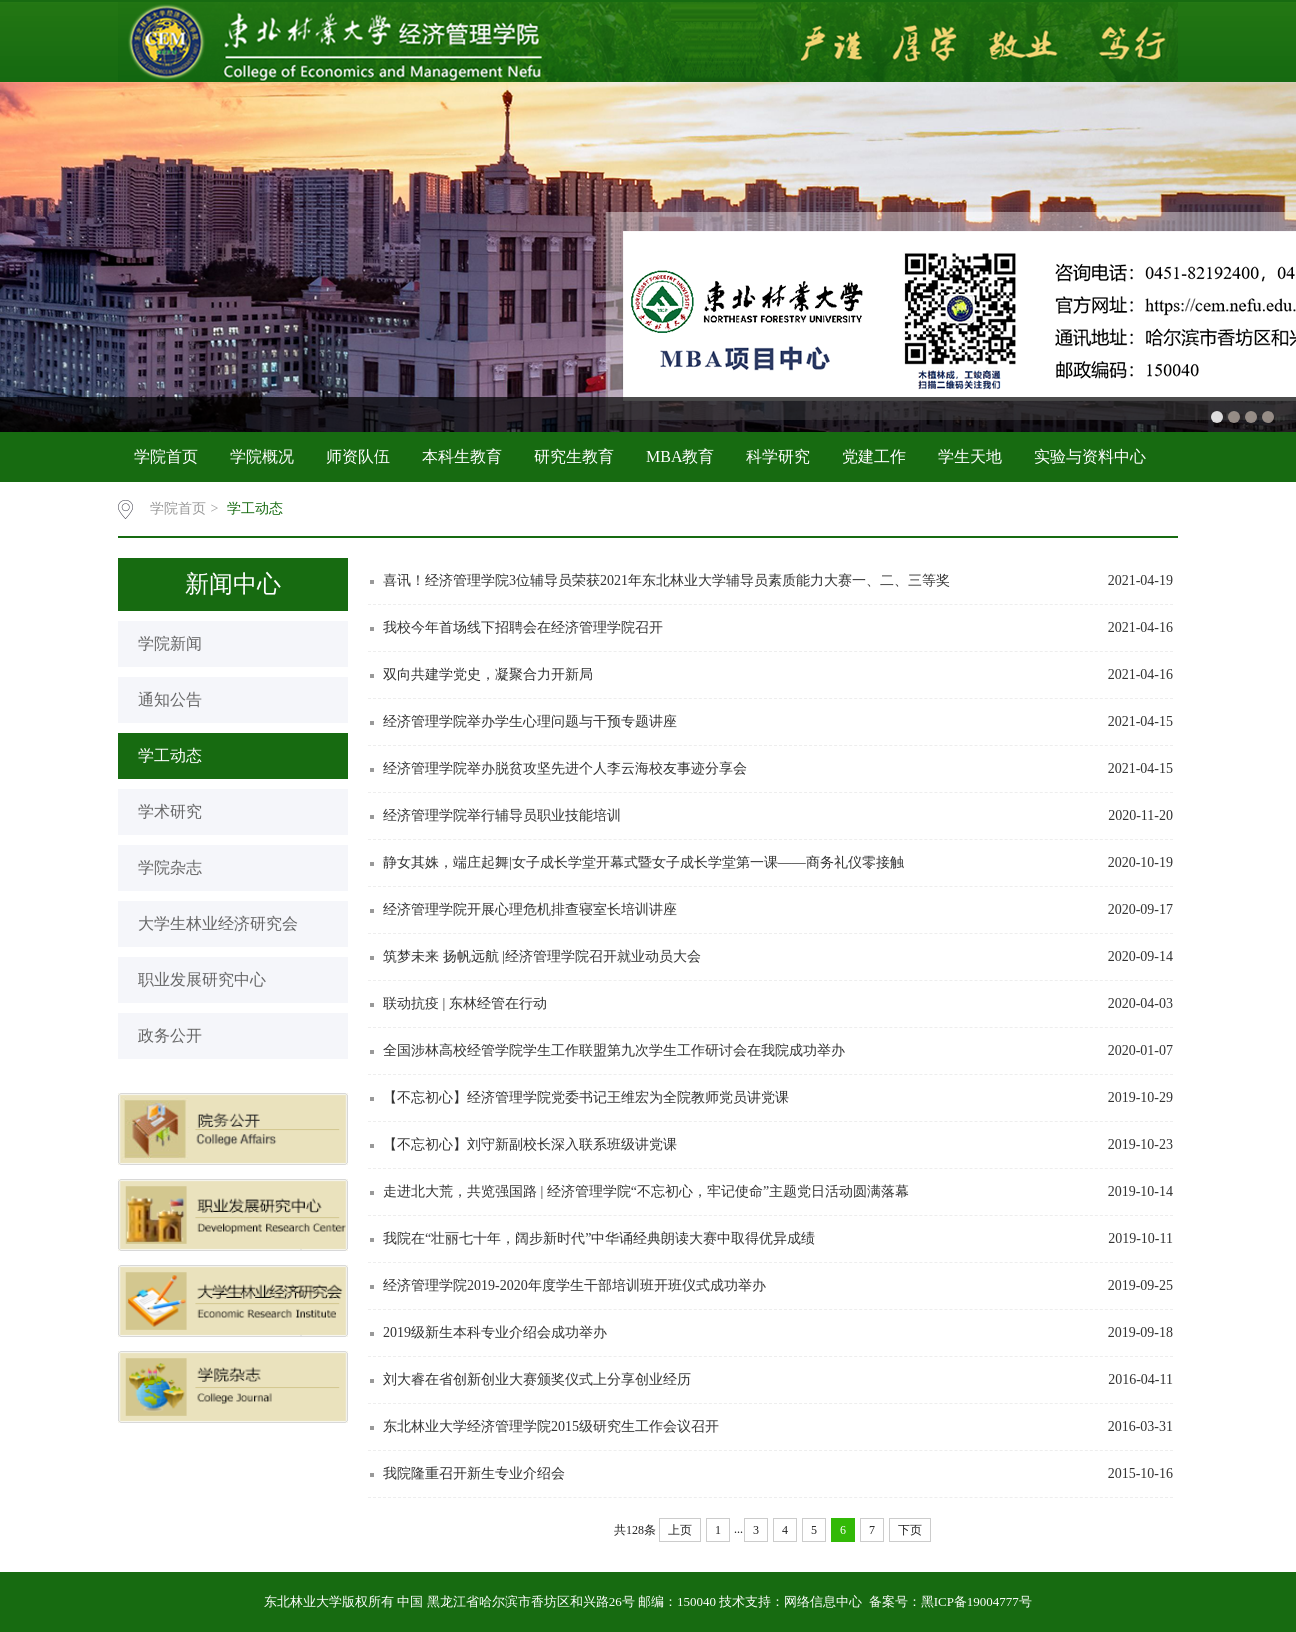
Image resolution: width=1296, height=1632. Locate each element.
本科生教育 (462, 456)
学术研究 (170, 811)
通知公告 (170, 699)
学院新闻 (170, 643)
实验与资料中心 (1090, 456)
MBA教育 (680, 456)
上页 (680, 1530)
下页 (910, 1530)
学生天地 (970, 456)
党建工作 (874, 456)
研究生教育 (574, 456)
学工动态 (255, 508)
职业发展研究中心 (202, 979)
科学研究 (778, 456)
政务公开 (170, 1035)
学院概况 (262, 456)
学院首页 (166, 456)
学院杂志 (170, 867)
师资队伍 (358, 456)
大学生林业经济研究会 (218, 923)
